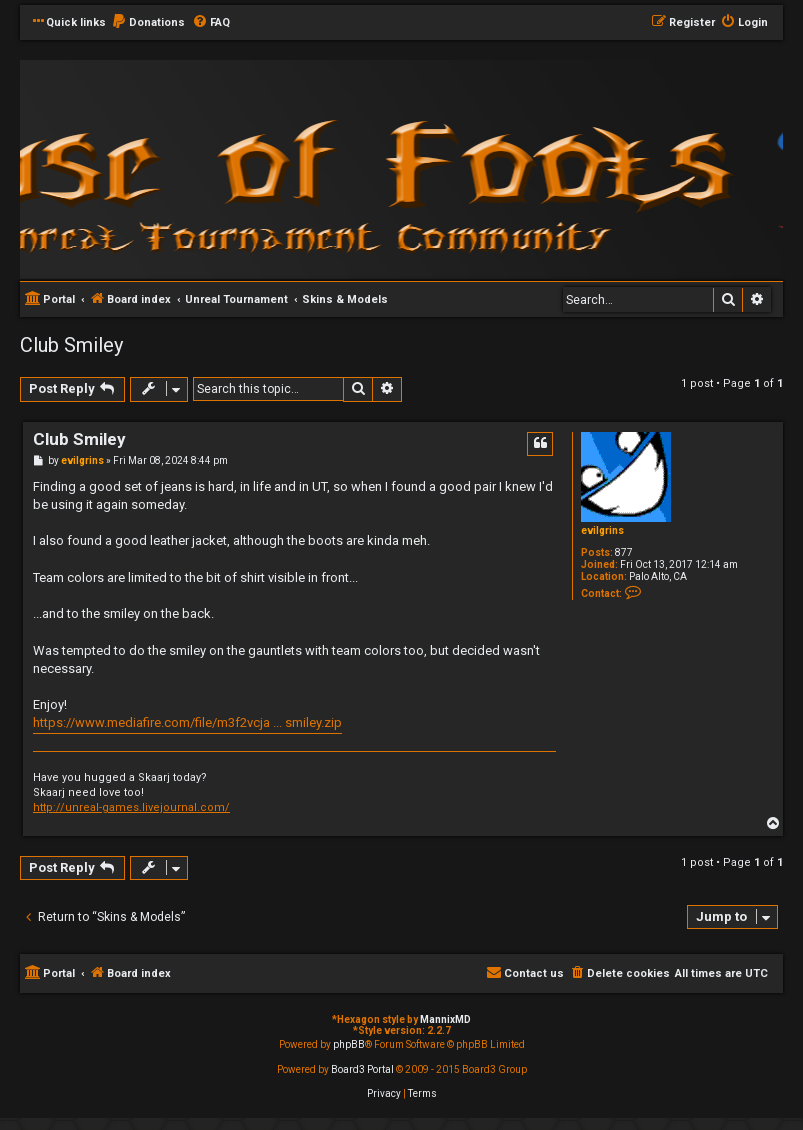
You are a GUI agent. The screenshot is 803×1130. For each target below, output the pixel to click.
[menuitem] (148, 23)
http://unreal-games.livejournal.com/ (131, 807)
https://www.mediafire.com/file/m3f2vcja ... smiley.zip (187, 722)
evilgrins (602, 530)
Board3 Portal (362, 1069)
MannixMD (445, 1019)
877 (624, 552)
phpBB (349, 1044)
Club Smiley (71, 345)
